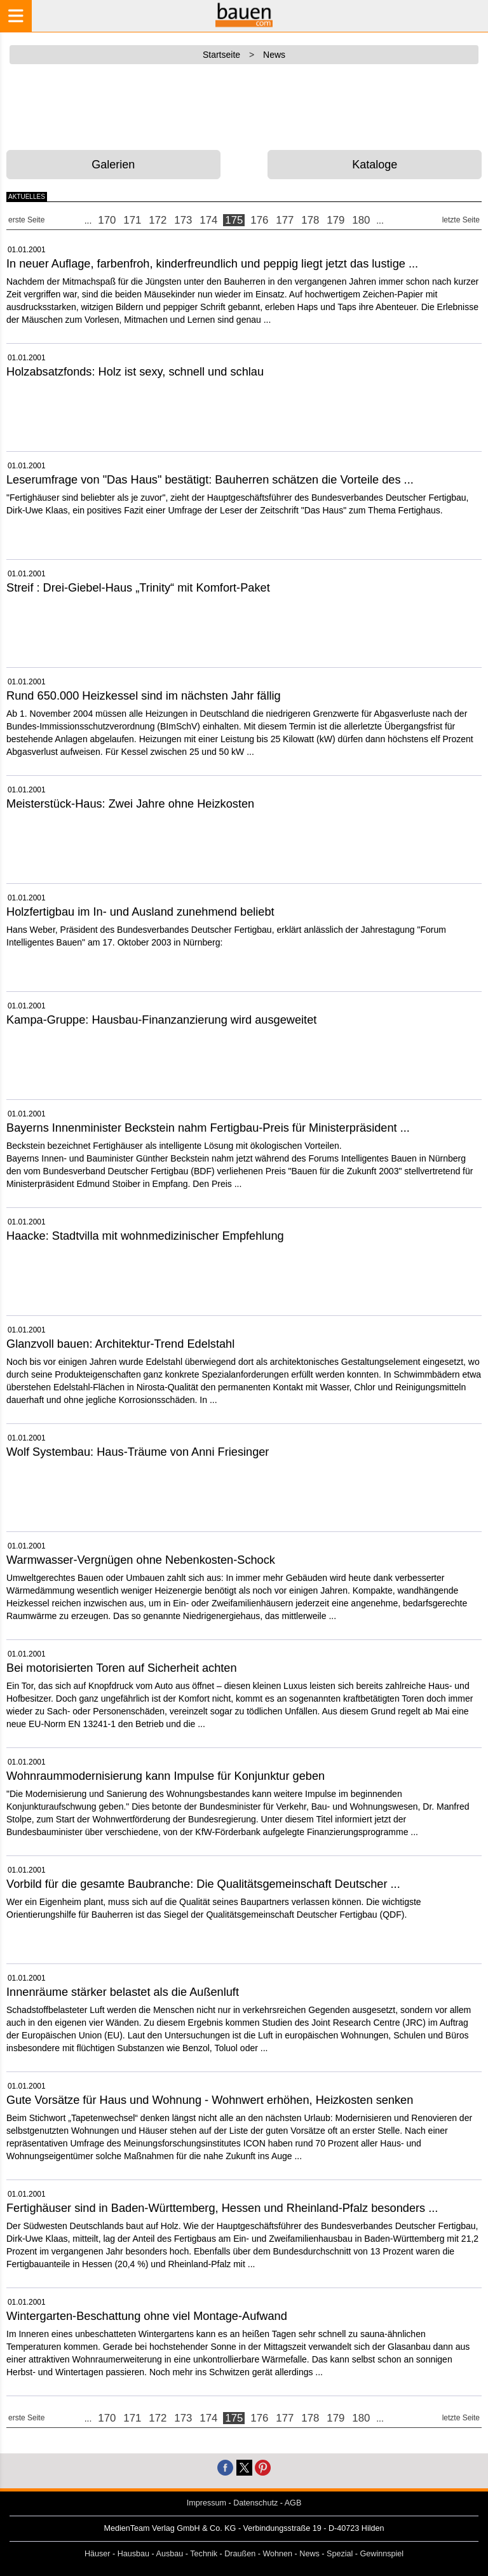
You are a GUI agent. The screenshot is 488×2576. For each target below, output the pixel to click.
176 (259, 220)
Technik (203, 2553)
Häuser (98, 2553)
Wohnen (277, 2553)
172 (157, 220)
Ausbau (170, 2553)
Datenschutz (255, 2502)
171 (132, 220)
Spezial (340, 2553)
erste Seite (26, 219)
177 (285, 220)
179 (335, 220)
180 (361, 220)
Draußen (239, 2553)
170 (107, 220)
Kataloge (374, 164)
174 (208, 220)
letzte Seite (461, 219)
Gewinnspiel (382, 2553)
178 (310, 220)
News (309, 2553)
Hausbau (133, 2553)
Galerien (113, 164)
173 (183, 220)
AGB (293, 2502)
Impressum (206, 2502)
